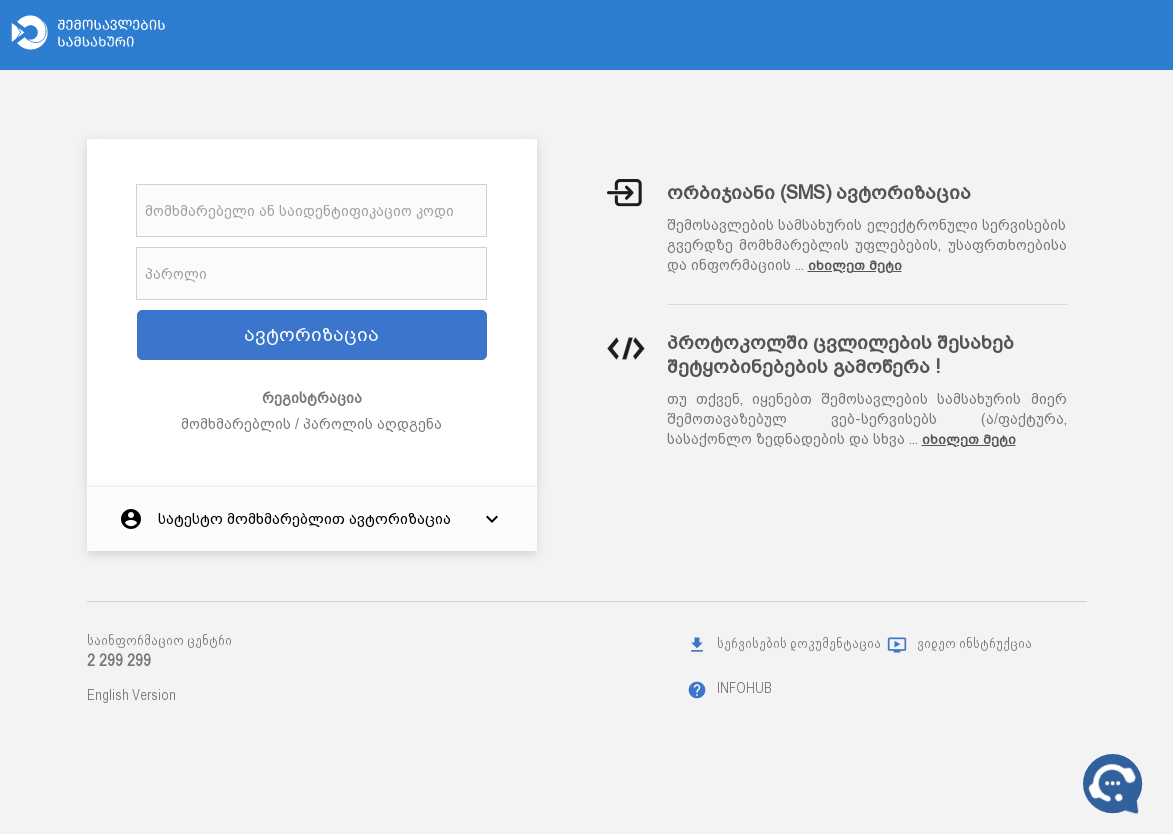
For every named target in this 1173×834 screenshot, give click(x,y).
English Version (131, 695)
